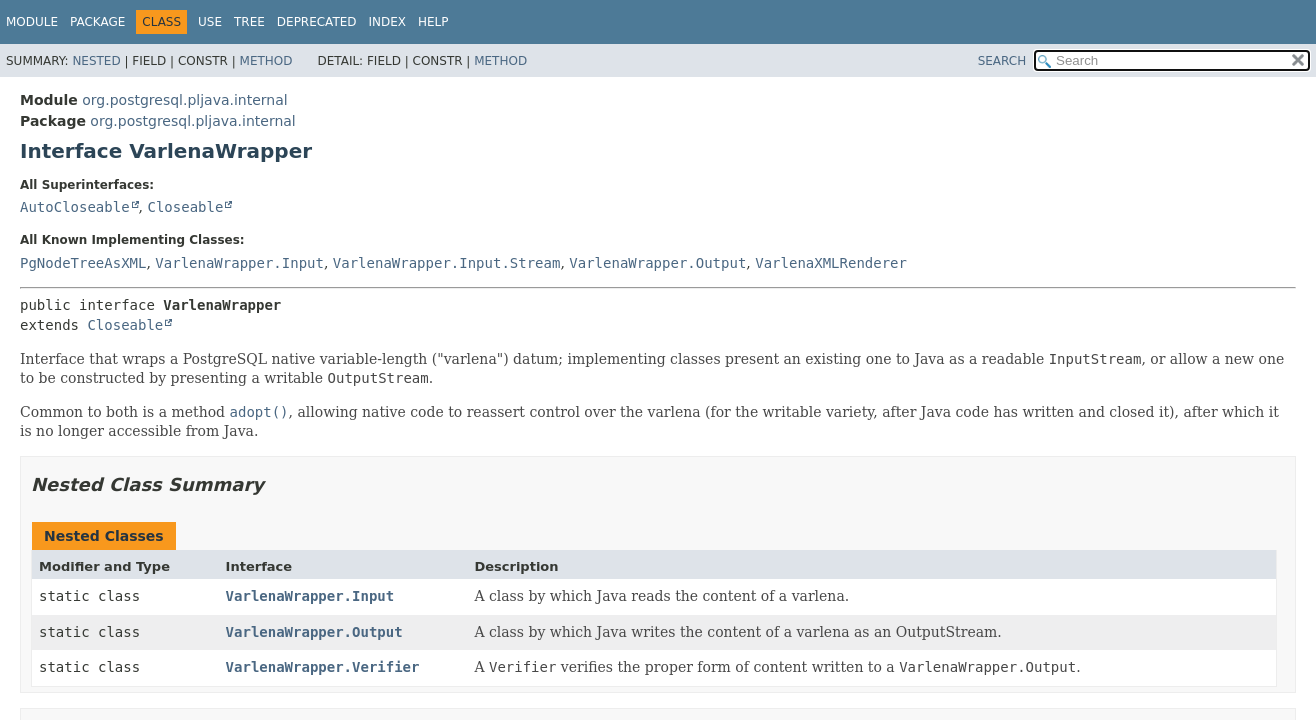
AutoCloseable (75, 207)
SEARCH (1002, 61)
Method (266, 61)
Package (97, 22)
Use (210, 22)
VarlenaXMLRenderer (831, 263)
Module (32, 22)
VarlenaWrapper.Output (657, 263)
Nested (96, 61)
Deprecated (317, 22)
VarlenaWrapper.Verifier (323, 667)
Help (433, 22)
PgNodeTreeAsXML (83, 263)
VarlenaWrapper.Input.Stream (447, 263)
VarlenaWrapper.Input (239, 263)
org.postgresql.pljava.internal (184, 100)
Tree (249, 22)
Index (388, 22)
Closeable (185, 207)
